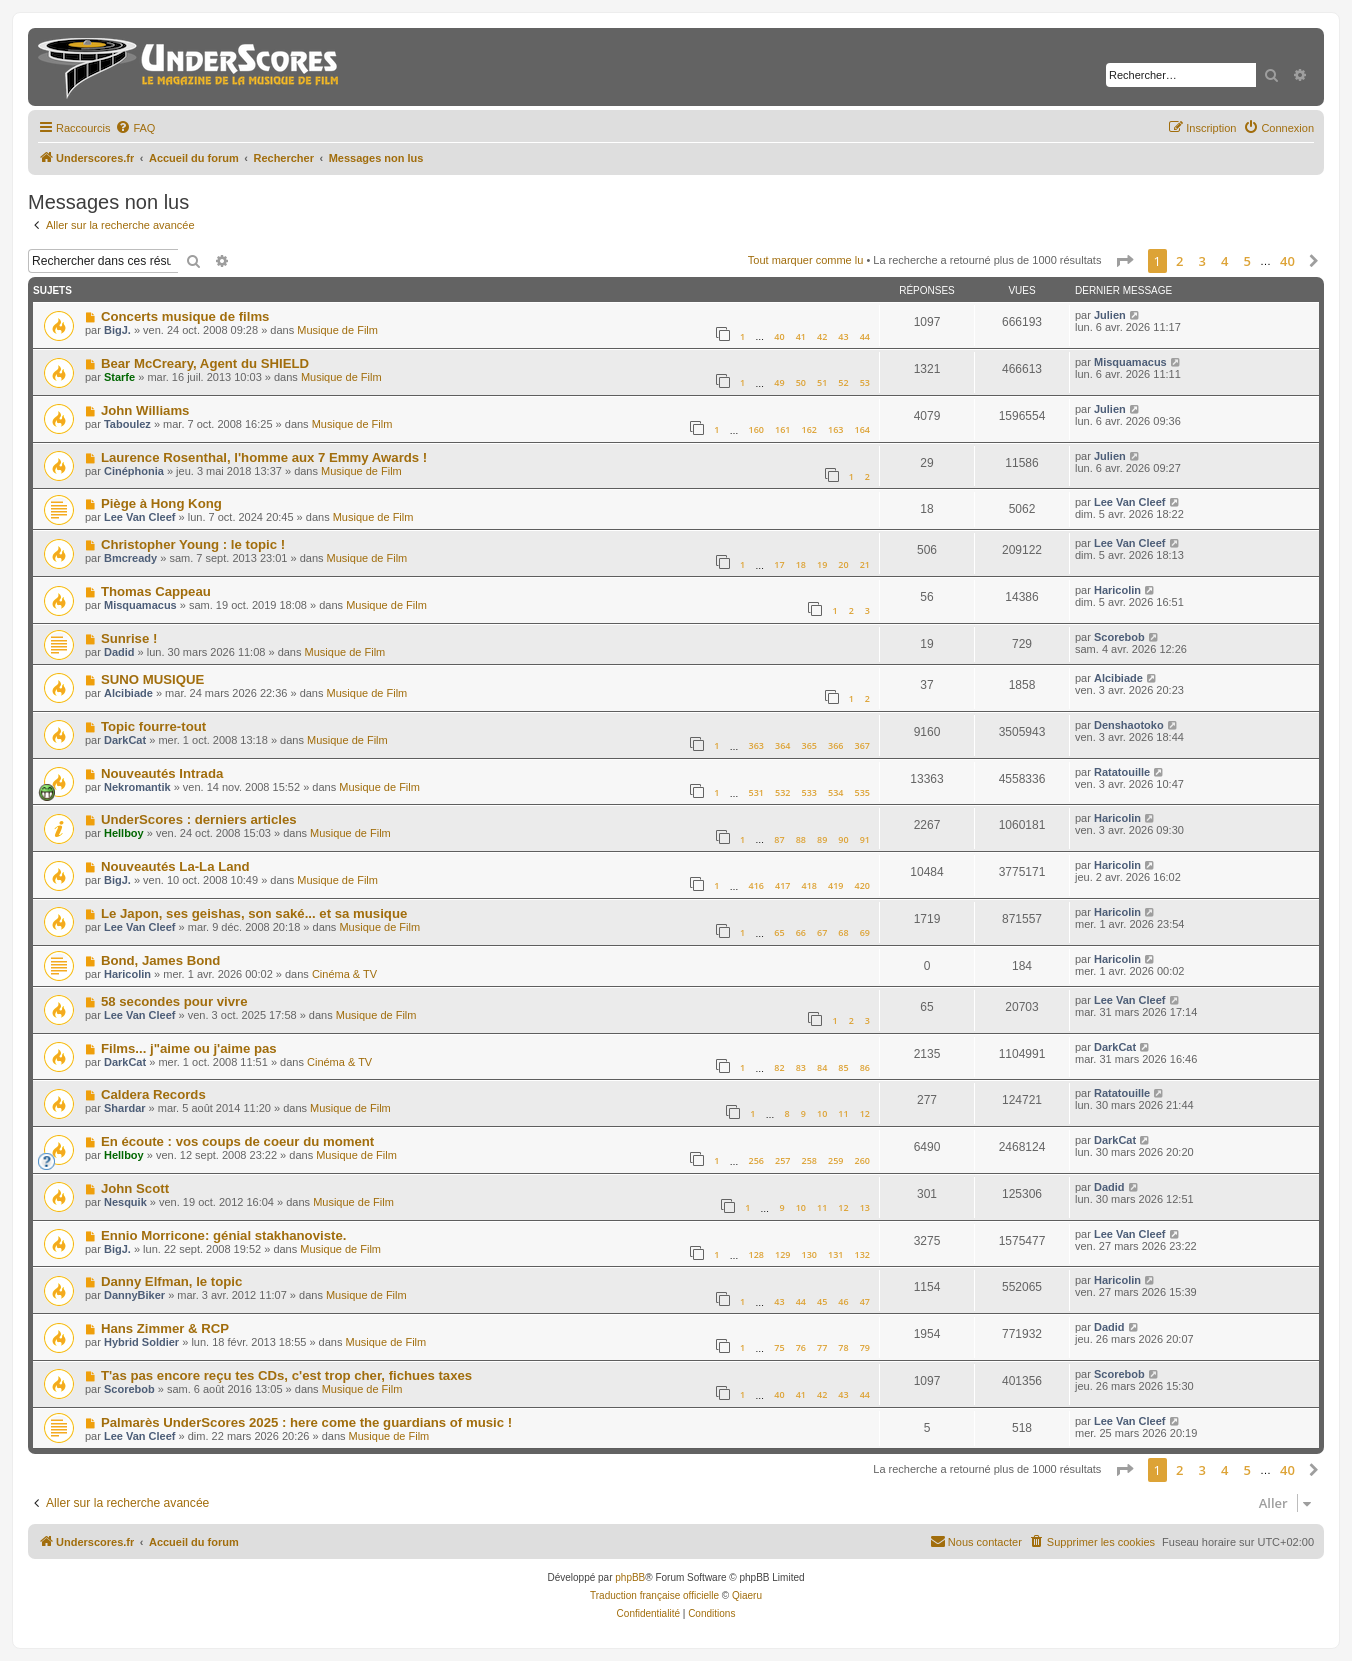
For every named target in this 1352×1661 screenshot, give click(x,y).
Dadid (119, 652)
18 (801, 564)
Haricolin (1117, 590)
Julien (1110, 315)
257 (782, 1160)
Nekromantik (137, 787)
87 (779, 839)
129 (782, 1254)
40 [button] (1287, 261)
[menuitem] (135, 128)
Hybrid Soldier (141, 1342)
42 (822, 336)
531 (755, 792)
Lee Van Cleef (140, 517)
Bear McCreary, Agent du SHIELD (205, 363)
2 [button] (1179, 261)
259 (835, 1160)
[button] (1124, 261)
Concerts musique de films (185, 316)
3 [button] (1202, 261)
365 (809, 745)
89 (822, 839)
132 (862, 1254)
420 (862, 885)
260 (862, 1160)
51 (822, 382)
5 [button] (1247, 261)
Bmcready (130, 558)
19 (822, 564)
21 (865, 564)
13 (865, 1207)
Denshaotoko (1129, 725)
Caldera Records (153, 1094)
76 (801, 1347)
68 (843, 932)
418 (809, 885)
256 (755, 1160)
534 (835, 792)
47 (865, 1301)
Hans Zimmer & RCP (165, 1328)
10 (822, 1113)
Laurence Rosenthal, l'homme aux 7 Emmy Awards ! (264, 457)
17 (779, 564)
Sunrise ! (129, 638)
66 (801, 932)
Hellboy (124, 833)
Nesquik (125, 1202)
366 (835, 745)
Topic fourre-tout (153, 726)
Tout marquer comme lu (806, 260)
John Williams (145, 410)
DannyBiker (134, 1295)
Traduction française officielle (654, 1595)
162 (809, 429)
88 (801, 839)
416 (755, 885)
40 (779, 336)
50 (801, 382)
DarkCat (125, 740)
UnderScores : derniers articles (199, 819)
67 (822, 932)
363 (755, 745)
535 (862, 792)
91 (865, 839)
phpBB (630, 1577)
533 (809, 792)
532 (782, 792)
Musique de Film (337, 330)
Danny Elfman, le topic (171, 1281)
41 (801, 336)
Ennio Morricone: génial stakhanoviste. (223, 1235)
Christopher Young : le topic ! (193, 544)
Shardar (125, 1108)
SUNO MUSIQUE (152, 679)
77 (822, 1347)
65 (779, 932)
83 (801, 1067)
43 (843, 336)
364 (782, 745)
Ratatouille (1122, 772)
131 (835, 1254)
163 (835, 429)
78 (843, 1347)
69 (865, 932)
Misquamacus (1130, 362)
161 (782, 429)
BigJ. (117, 330)
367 (862, 745)
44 (865, 336)
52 (843, 382)
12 (865, 1113)
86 (865, 1067)
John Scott (135, 1188)
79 (865, 1347)
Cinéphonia (134, 471)
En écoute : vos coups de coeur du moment (237, 1141)
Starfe (119, 377)
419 (835, 885)
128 (755, 1254)
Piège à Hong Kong (161, 503)
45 (822, 1301)
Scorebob (1119, 637)
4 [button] (1224, 261)
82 (779, 1067)
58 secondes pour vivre (174, 1001)
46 (843, 1301)
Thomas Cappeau (156, 591)
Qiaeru (747, 1595)
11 (843, 1113)
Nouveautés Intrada (162, 773)
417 (782, 885)
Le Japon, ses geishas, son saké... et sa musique (254, 913)
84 (822, 1067)
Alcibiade (128, 693)
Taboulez (127, 424)
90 (843, 839)
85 (843, 1067)
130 (809, 1254)
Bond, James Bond (160, 960)
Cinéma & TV (344, 974)
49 (779, 382)
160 (755, 429)
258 (809, 1160)
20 (843, 564)
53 (865, 382)
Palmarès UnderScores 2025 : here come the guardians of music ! (306, 1422)
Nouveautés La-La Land (175, 866)
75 (779, 1347)
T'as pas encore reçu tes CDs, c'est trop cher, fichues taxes (286, 1375)
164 (862, 429)
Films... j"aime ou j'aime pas (189, 1048)
